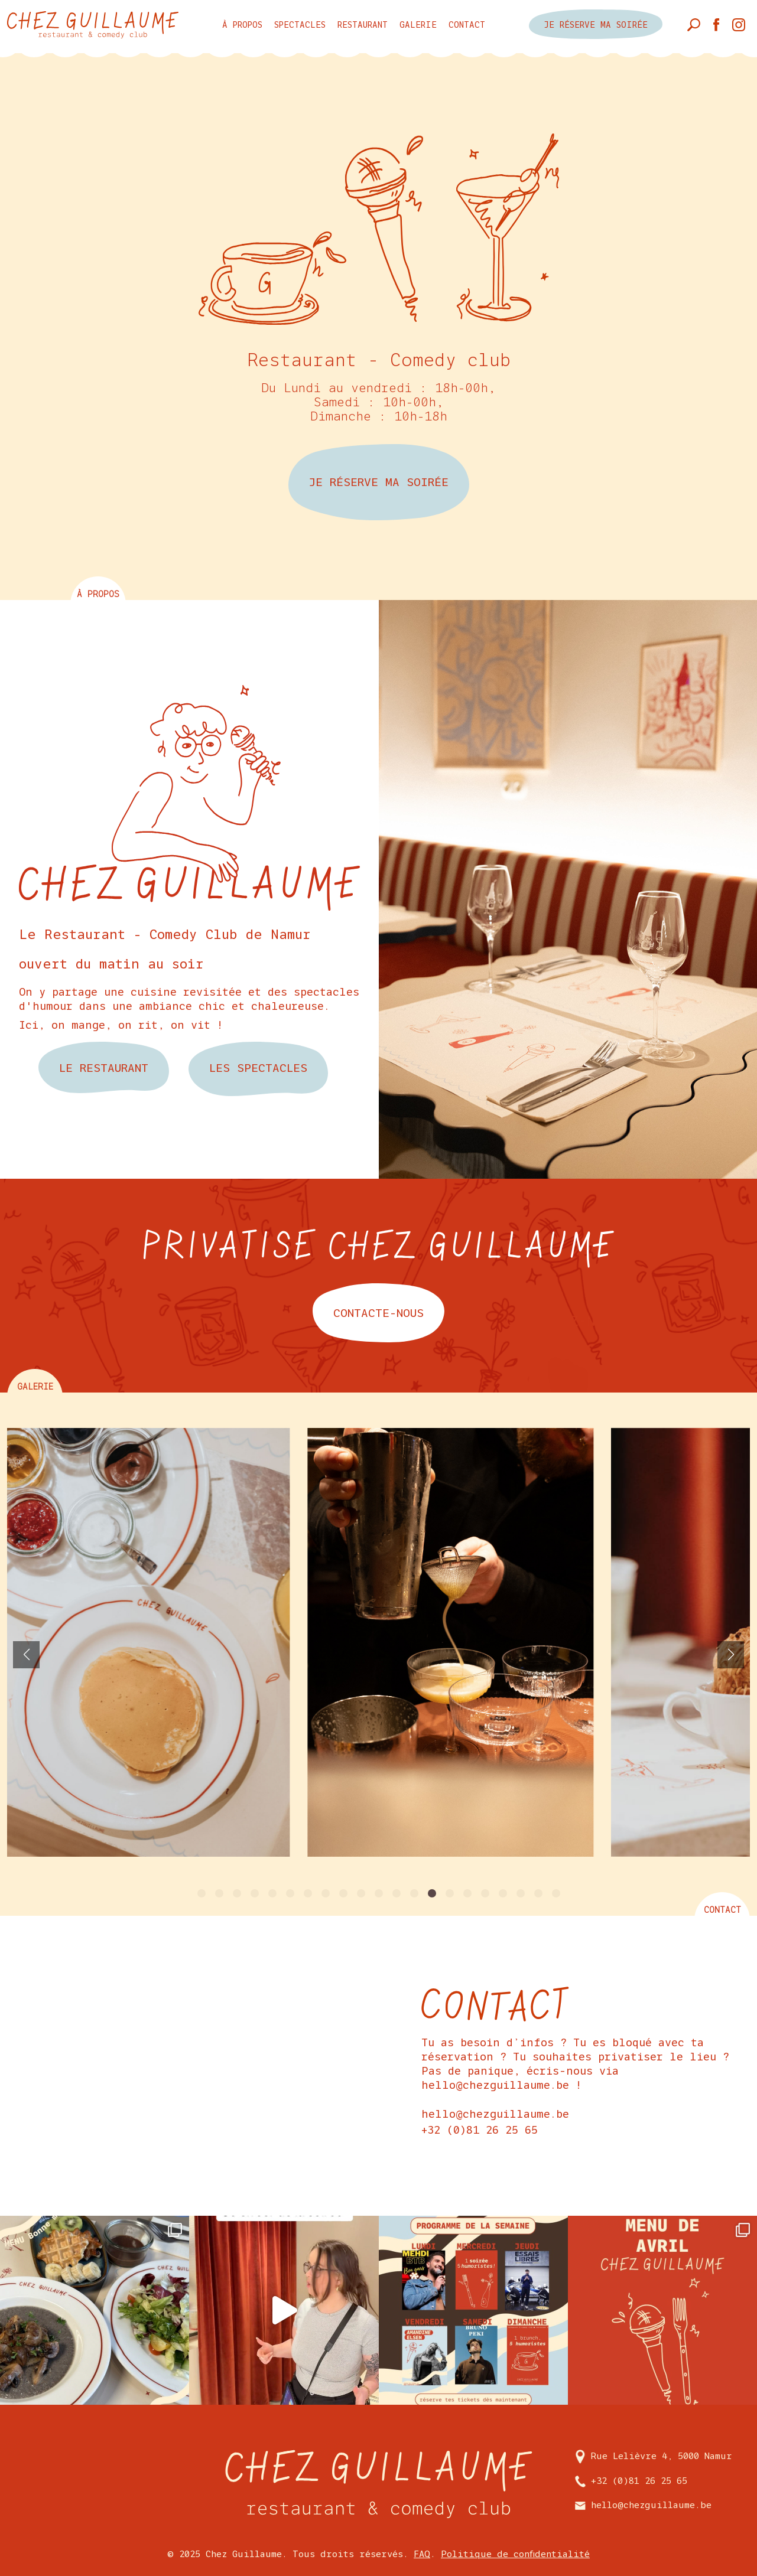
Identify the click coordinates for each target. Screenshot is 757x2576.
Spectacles (300, 24)
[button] (201, 1893)
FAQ (422, 2553)
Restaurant (362, 24)
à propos (242, 24)
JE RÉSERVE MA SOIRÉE (378, 482)
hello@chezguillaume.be (495, 2114)
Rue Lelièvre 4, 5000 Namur (653, 2455)
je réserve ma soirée (595, 25)
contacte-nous (378, 1313)
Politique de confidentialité (515, 2553)
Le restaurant (103, 1068)
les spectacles (258, 1068)
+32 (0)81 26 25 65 (479, 2130)
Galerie (418, 24)
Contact (467, 24)
